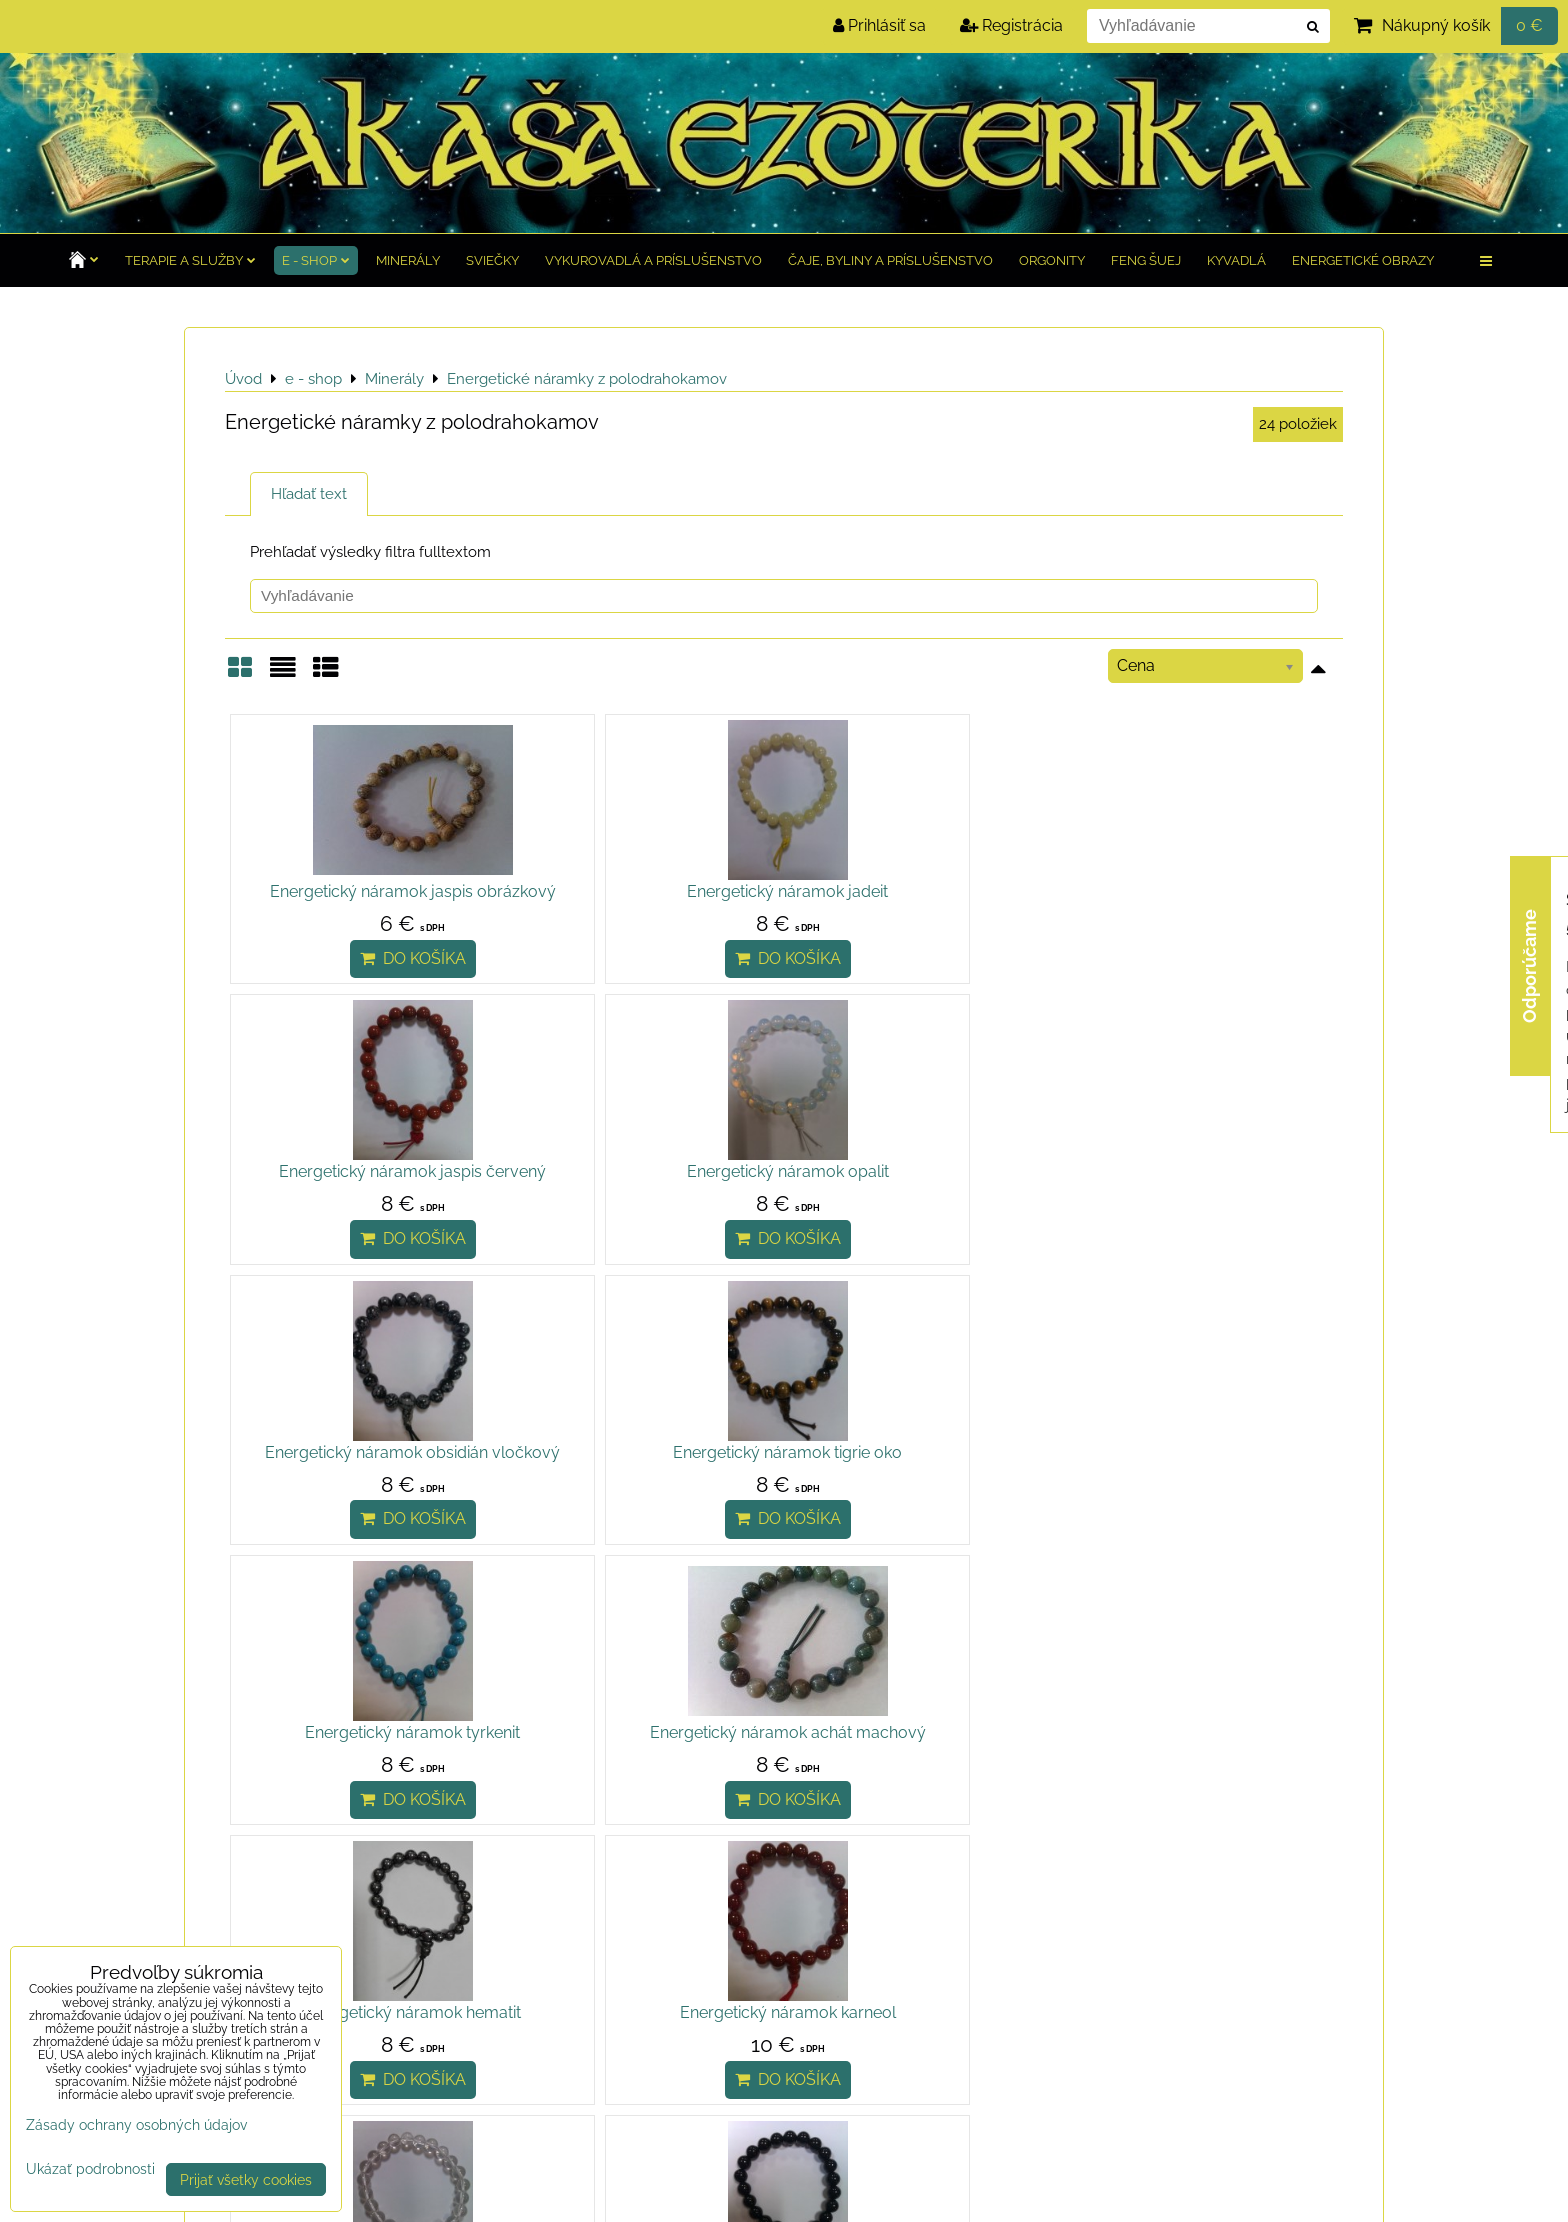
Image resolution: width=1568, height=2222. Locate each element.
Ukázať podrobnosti (90, 2169)
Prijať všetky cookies (246, 2179)
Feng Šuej (1146, 260)
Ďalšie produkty (359, 1617)
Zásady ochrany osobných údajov (451, 2194)
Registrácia (1011, 25)
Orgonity (1052, 260)
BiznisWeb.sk (1328, 2195)
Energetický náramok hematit (365, 1500)
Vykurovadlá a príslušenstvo (653, 260)
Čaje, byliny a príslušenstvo (890, 260)
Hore (256, 1617)
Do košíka (365, 982)
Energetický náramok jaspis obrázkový (364, 903)
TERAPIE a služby (190, 260)
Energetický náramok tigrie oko (644, 1195)
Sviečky (492, 260)
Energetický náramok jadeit (644, 891)
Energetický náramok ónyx (1203, 1500)
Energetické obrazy (1363, 260)
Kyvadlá (1236, 260)
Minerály (408, 260)
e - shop (316, 260)
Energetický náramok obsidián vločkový (364, 1207)
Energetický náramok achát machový (1203, 1207)
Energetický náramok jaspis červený (923, 903)
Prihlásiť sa (879, 25)
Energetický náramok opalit (1203, 891)
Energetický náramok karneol (644, 1500)
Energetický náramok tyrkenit (923, 1195)
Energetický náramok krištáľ (924, 1500)
